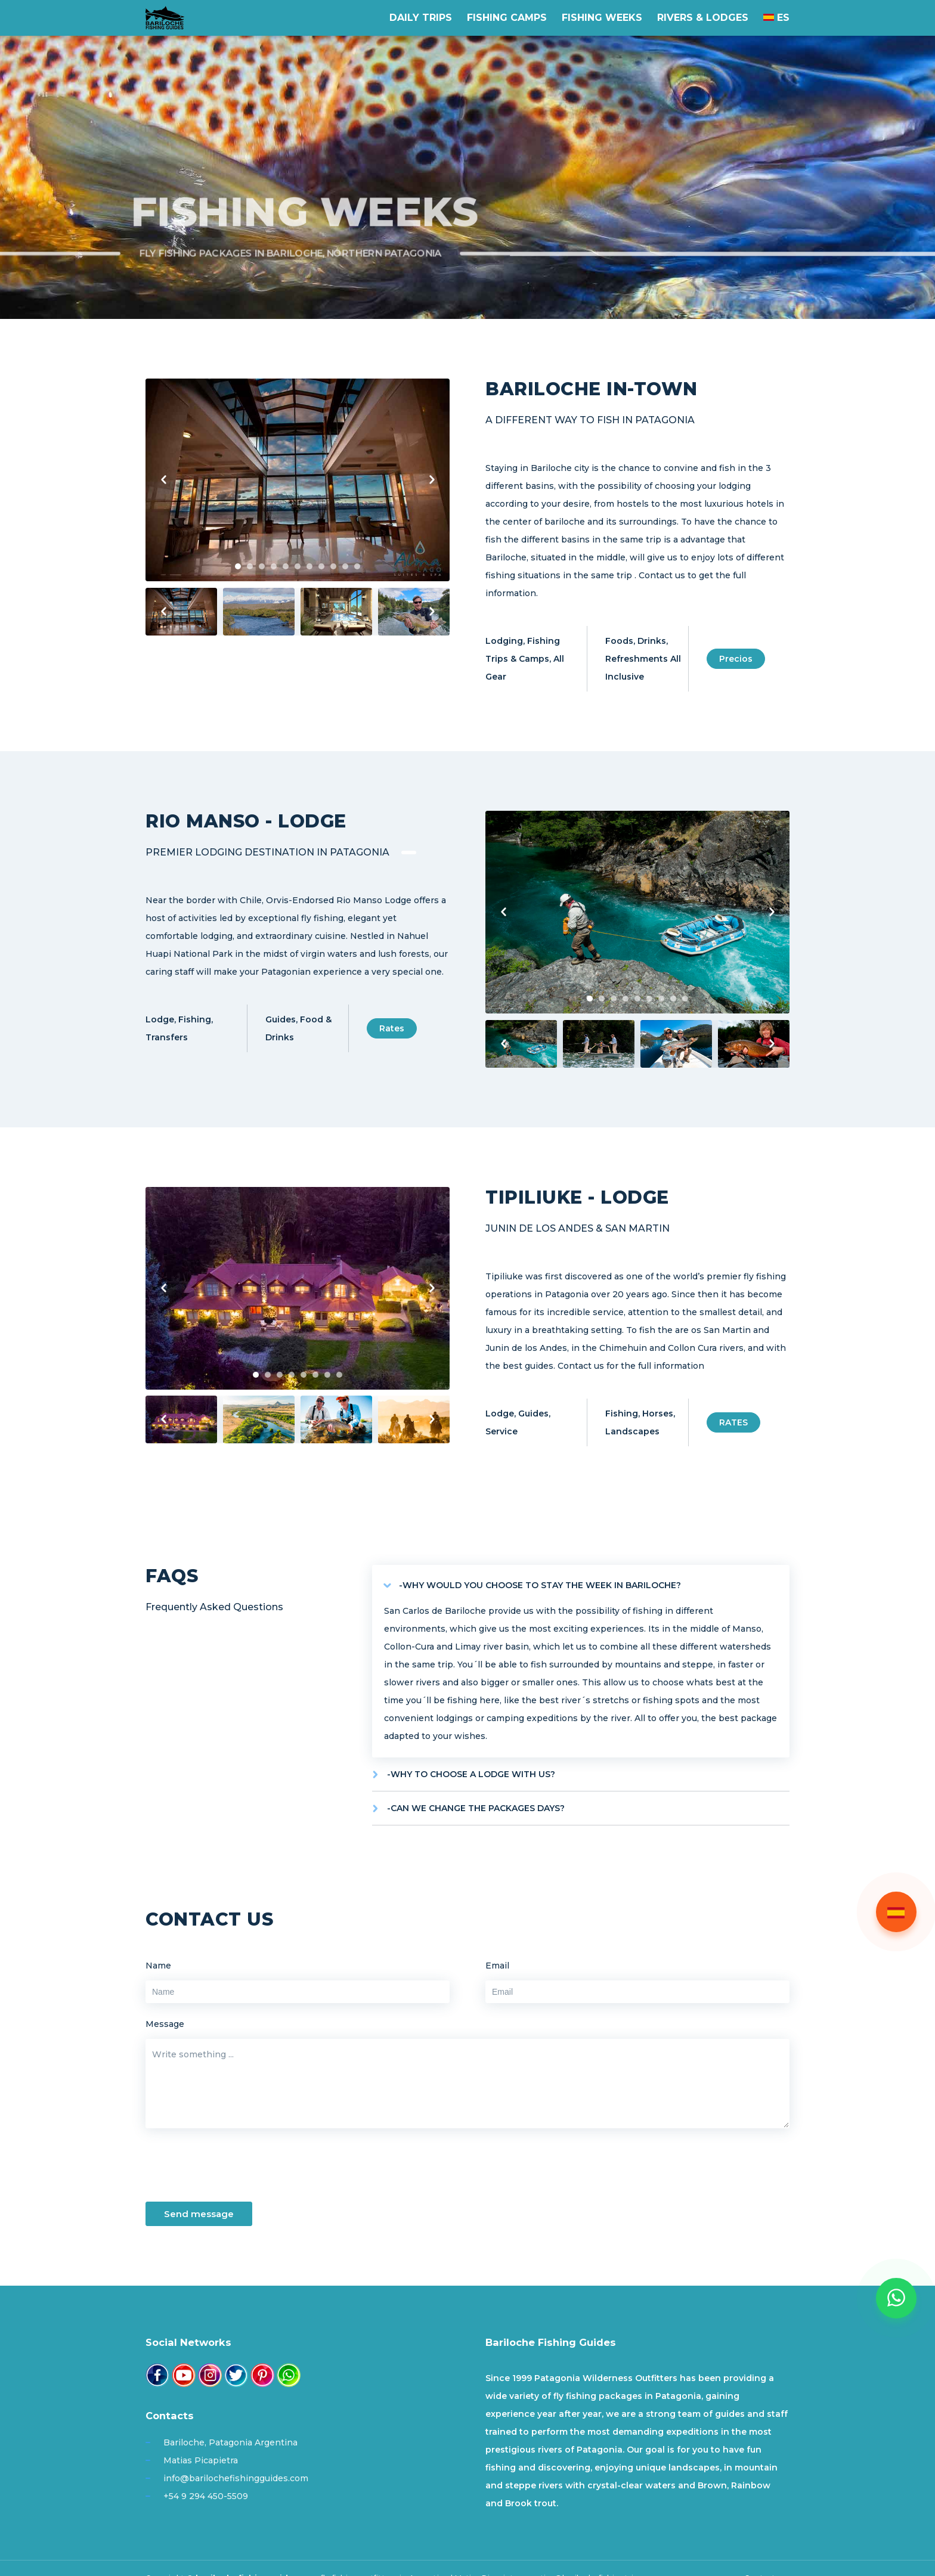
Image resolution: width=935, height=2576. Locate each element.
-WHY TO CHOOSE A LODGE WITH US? (471, 1774)
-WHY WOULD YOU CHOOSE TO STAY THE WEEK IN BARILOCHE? (540, 1585)
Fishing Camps (507, 17)
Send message (199, 2213)
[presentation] (236, 2169)
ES (776, 17)
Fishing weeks (602, 17)
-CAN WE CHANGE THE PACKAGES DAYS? (476, 1808)
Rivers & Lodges (702, 17)
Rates (391, 1028)
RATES (733, 1422)
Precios (736, 658)
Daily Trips (420, 17)
